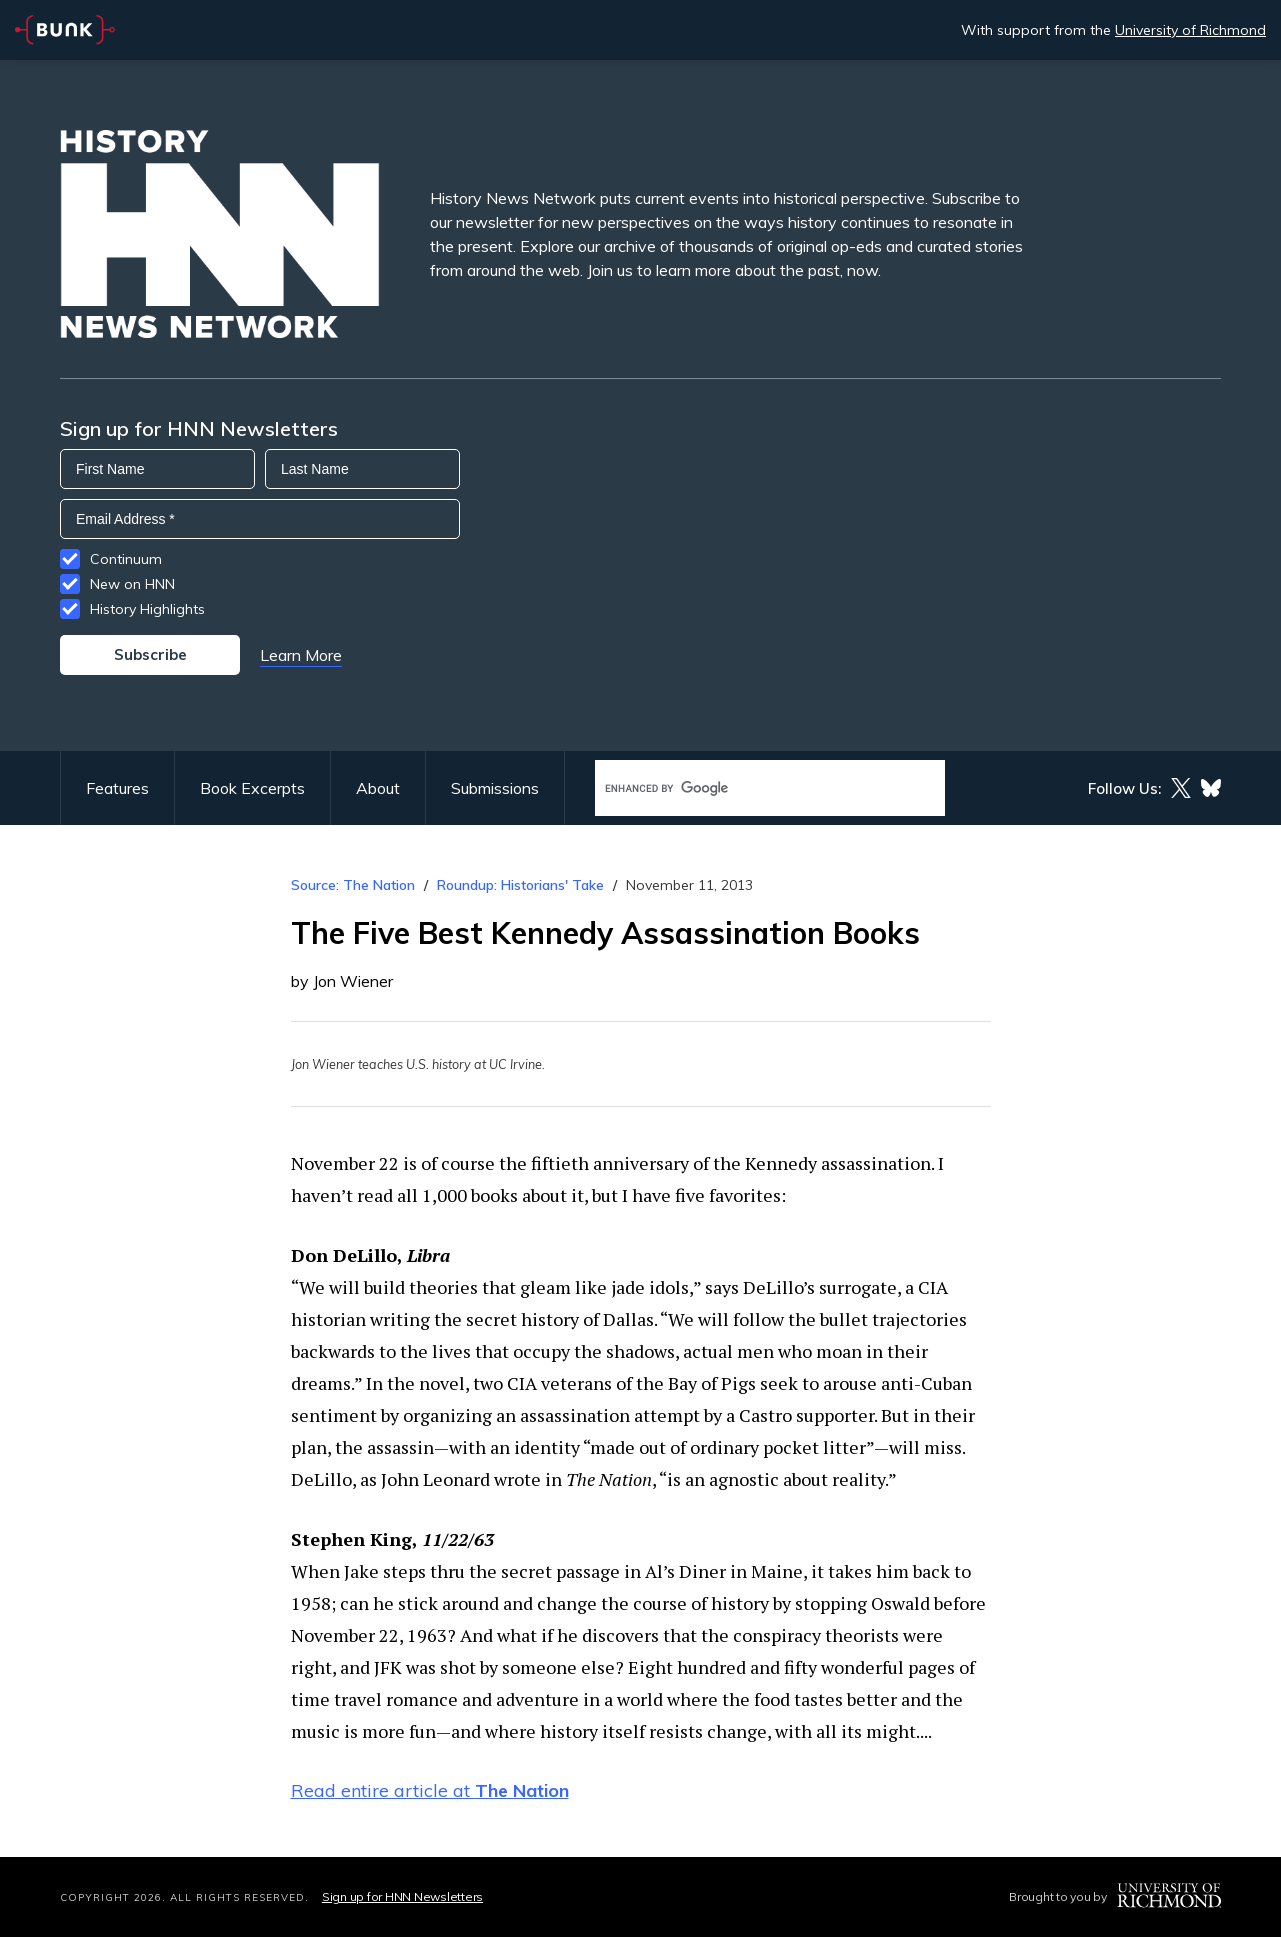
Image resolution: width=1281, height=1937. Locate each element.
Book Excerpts (252, 788)
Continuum (126, 559)
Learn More (301, 655)
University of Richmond (1190, 30)
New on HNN (132, 584)
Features (117, 788)
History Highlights (147, 609)
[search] (749, 788)
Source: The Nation (353, 885)
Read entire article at (430, 1790)
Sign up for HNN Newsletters (402, 1896)
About (378, 788)
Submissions (495, 788)
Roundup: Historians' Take (520, 885)
